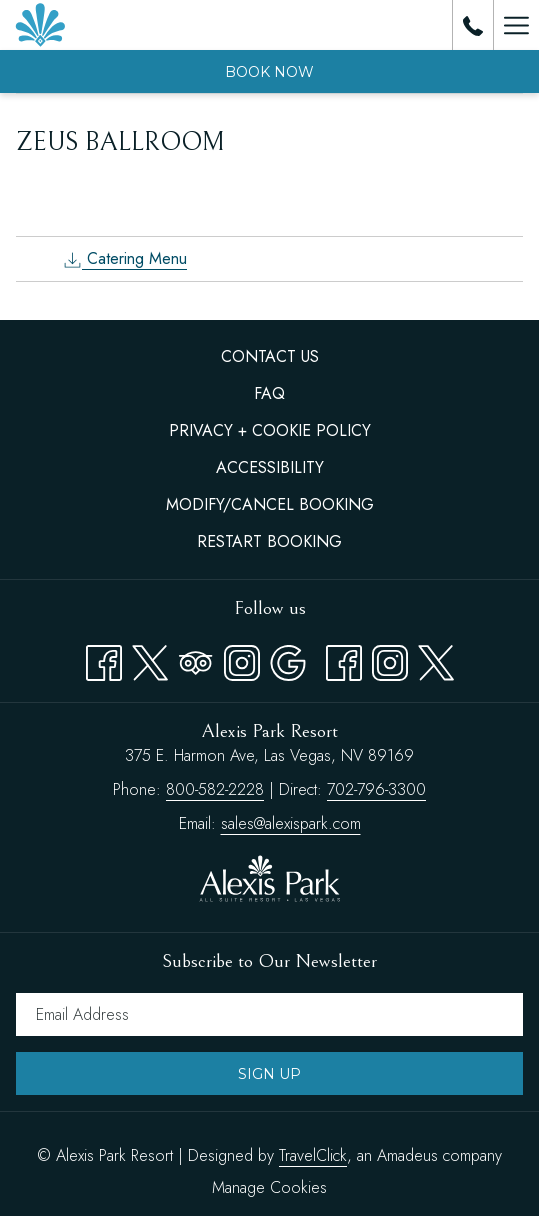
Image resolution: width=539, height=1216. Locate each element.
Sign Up (269, 1074)
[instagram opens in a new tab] (390, 658)
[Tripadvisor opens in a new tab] (196, 658)
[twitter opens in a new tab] (436, 658)
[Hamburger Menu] (516, 25)
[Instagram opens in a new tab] (242, 658)
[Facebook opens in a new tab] (104, 658)
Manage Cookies (269, 1187)
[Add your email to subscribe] (269, 1014)
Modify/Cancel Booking (270, 504)
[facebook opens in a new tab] (344, 658)
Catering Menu (125, 258)
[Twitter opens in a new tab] (150, 658)
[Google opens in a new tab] (288, 658)
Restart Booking (269, 541)
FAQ (269, 393)
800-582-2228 (215, 789)
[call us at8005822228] (473, 24)
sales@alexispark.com (291, 823)
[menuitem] (269, 357)
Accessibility (270, 467)
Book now (269, 72)
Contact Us (270, 356)
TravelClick (313, 1155)
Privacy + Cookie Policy (270, 430)
